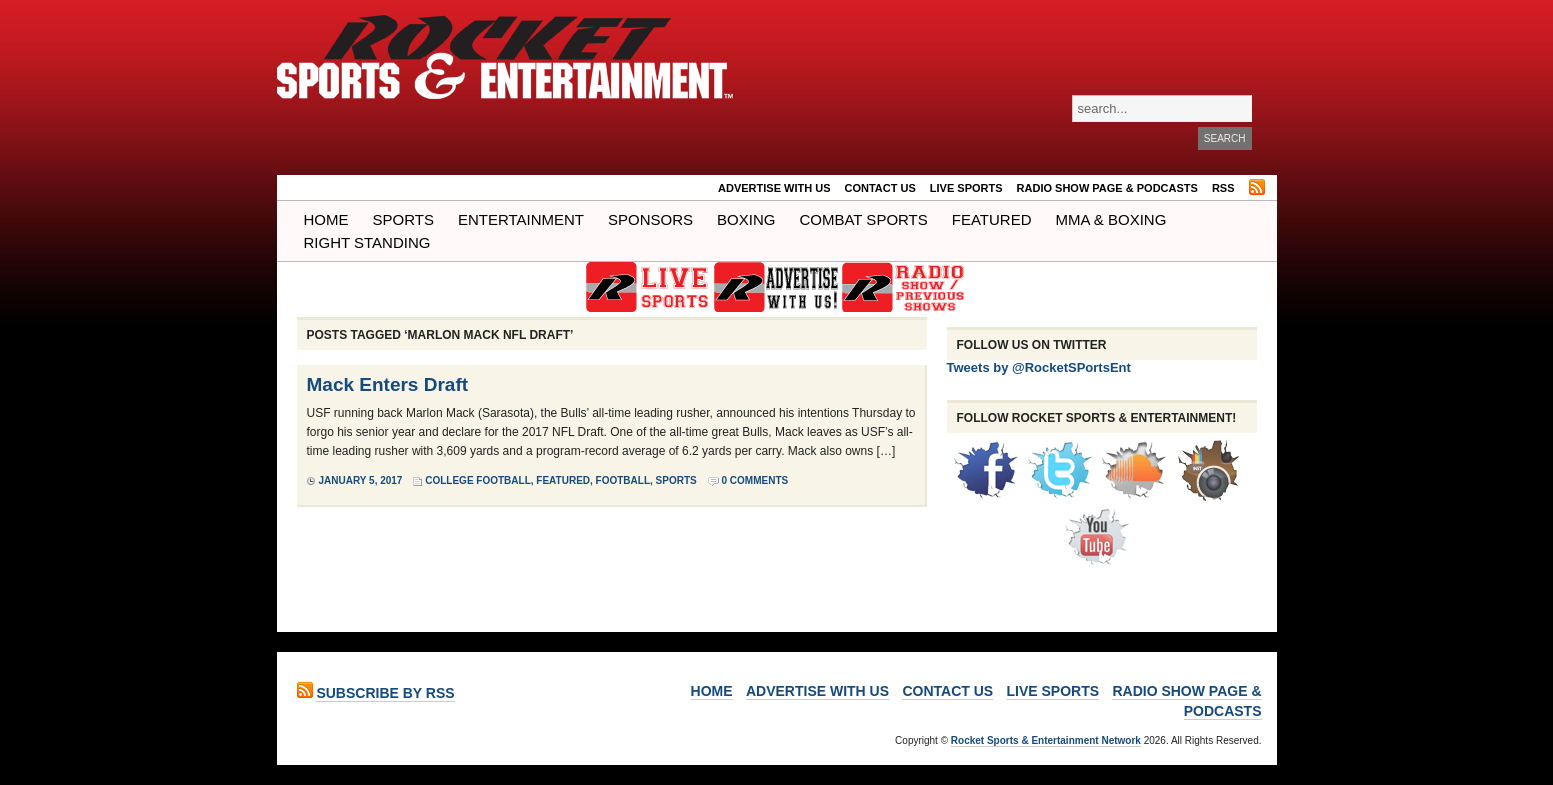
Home (326, 219)
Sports (403, 219)
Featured (992, 219)
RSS (1223, 188)
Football (623, 480)
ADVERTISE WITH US (774, 188)
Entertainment (521, 219)
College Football (478, 480)
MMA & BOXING (1111, 219)
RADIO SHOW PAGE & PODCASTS (1107, 188)
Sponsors (650, 219)
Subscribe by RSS (385, 693)
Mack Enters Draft (388, 384)
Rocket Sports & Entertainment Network (1046, 740)
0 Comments (755, 480)
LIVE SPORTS (966, 188)
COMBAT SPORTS (863, 219)
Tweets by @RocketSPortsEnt (1039, 367)
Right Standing (367, 242)
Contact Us (880, 188)
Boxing (746, 219)
